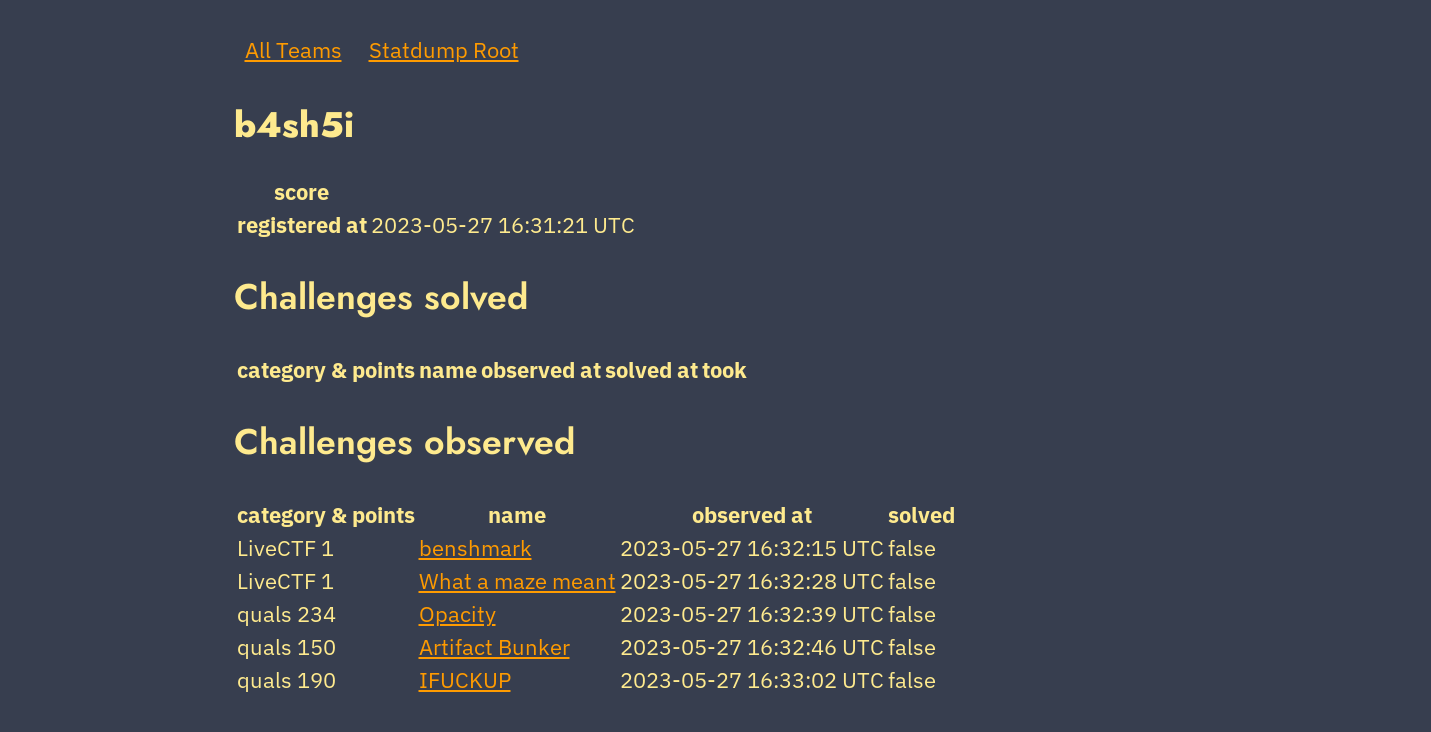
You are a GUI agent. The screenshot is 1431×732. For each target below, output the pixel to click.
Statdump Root (444, 49)
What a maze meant (517, 580)
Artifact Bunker (494, 646)
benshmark (475, 547)
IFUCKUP (465, 679)
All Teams (293, 49)
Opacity (457, 613)
